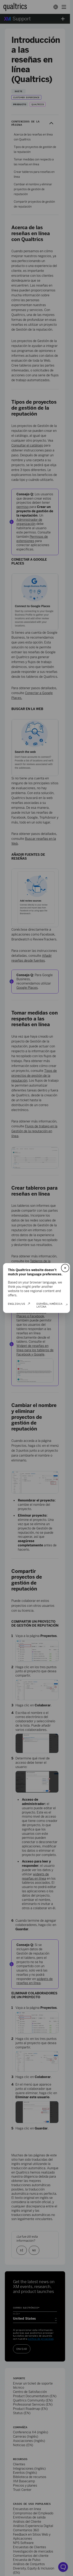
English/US (16, 1303)
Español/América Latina (49, 1305)
